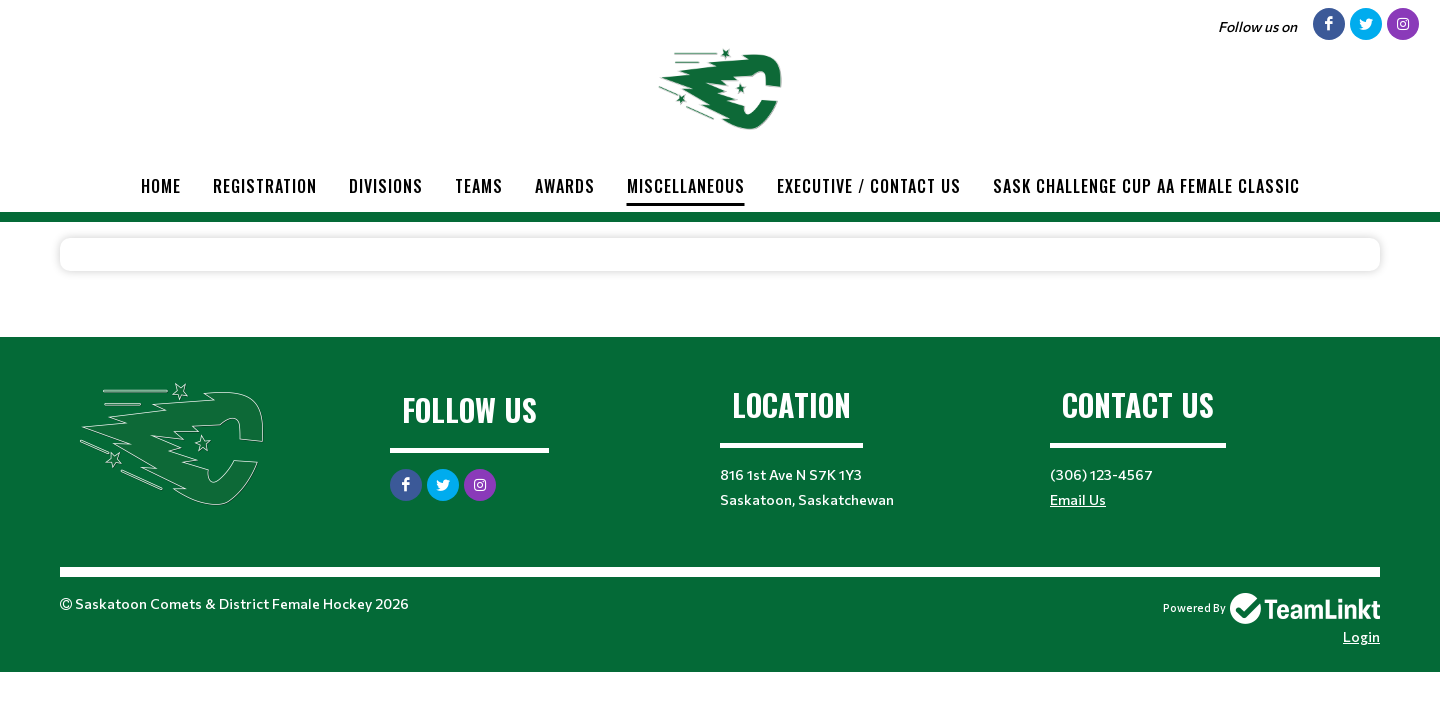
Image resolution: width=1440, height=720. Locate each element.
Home (161, 186)
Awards (565, 186)
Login (1361, 636)
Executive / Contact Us (869, 186)
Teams (479, 186)
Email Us (1078, 499)
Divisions (386, 186)
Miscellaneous (686, 186)
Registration (265, 186)
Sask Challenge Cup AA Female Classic (1146, 186)
